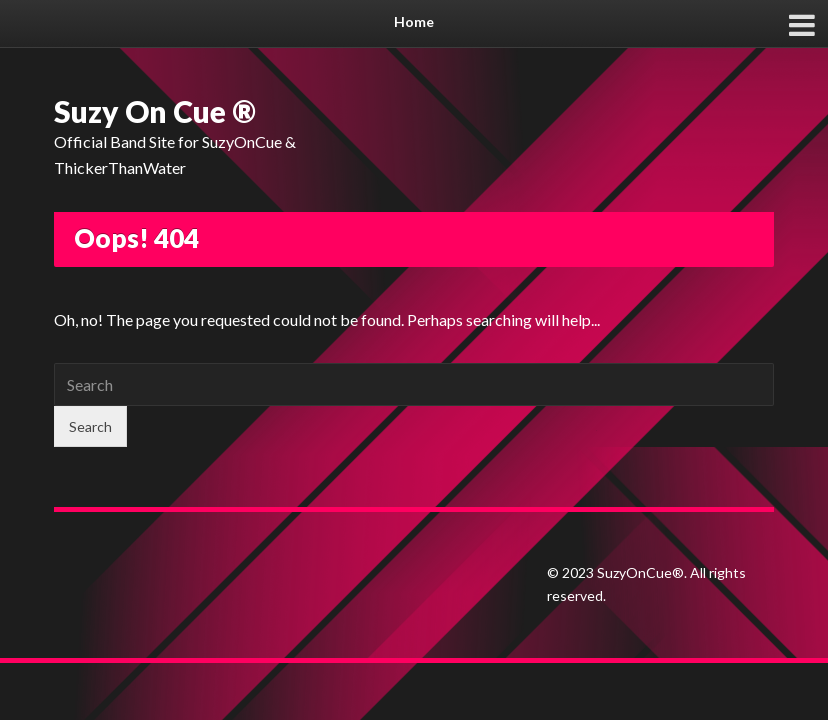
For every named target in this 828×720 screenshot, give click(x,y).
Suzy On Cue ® (155, 111)
